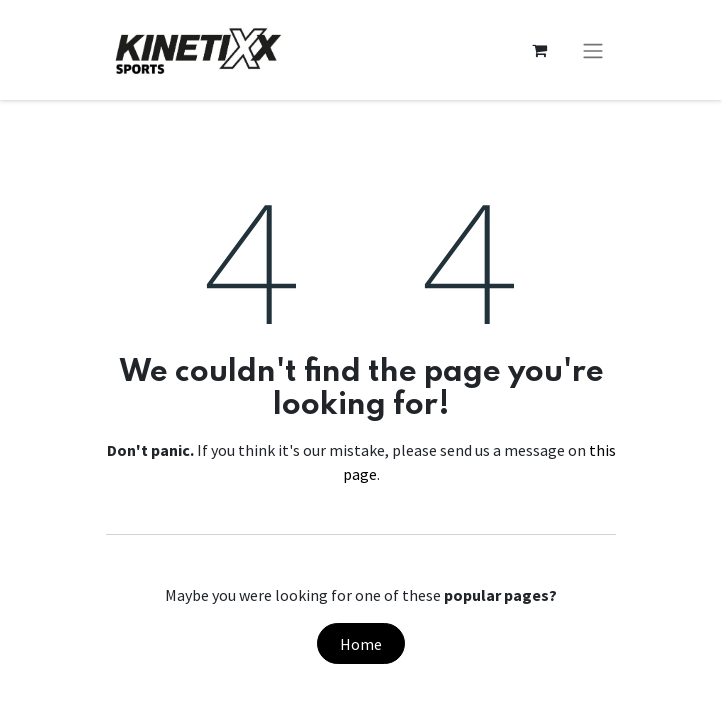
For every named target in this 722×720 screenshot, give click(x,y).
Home (361, 644)
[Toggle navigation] (593, 50)
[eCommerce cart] (539, 50)
